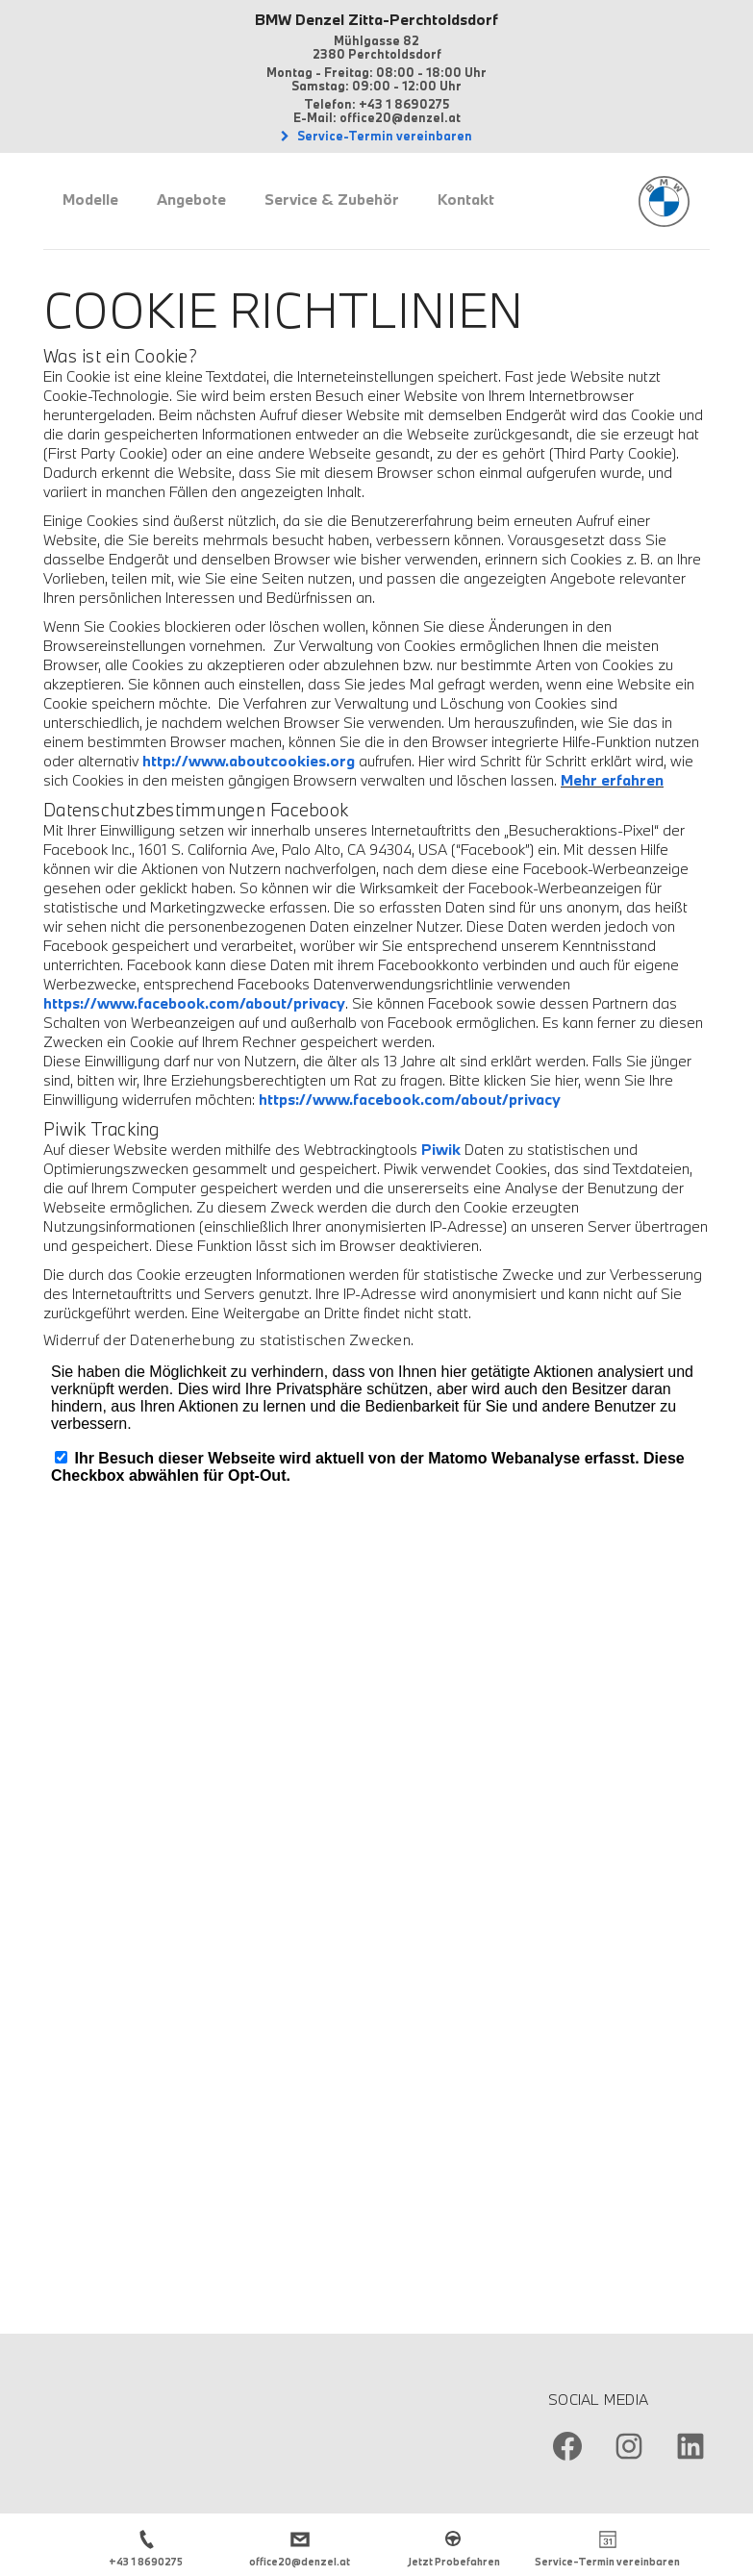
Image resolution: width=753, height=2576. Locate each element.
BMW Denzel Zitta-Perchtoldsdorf (376, 19)
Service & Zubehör (331, 199)
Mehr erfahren (612, 779)
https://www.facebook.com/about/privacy (194, 1003)
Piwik (441, 1149)
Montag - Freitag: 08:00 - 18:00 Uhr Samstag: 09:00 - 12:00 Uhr (376, 78)
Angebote (191, 199)
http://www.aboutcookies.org (248, 760)
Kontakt (466, 199)
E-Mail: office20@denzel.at (377, 117)
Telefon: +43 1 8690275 (377, 104)
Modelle (90, 199)
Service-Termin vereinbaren (383, 135)
